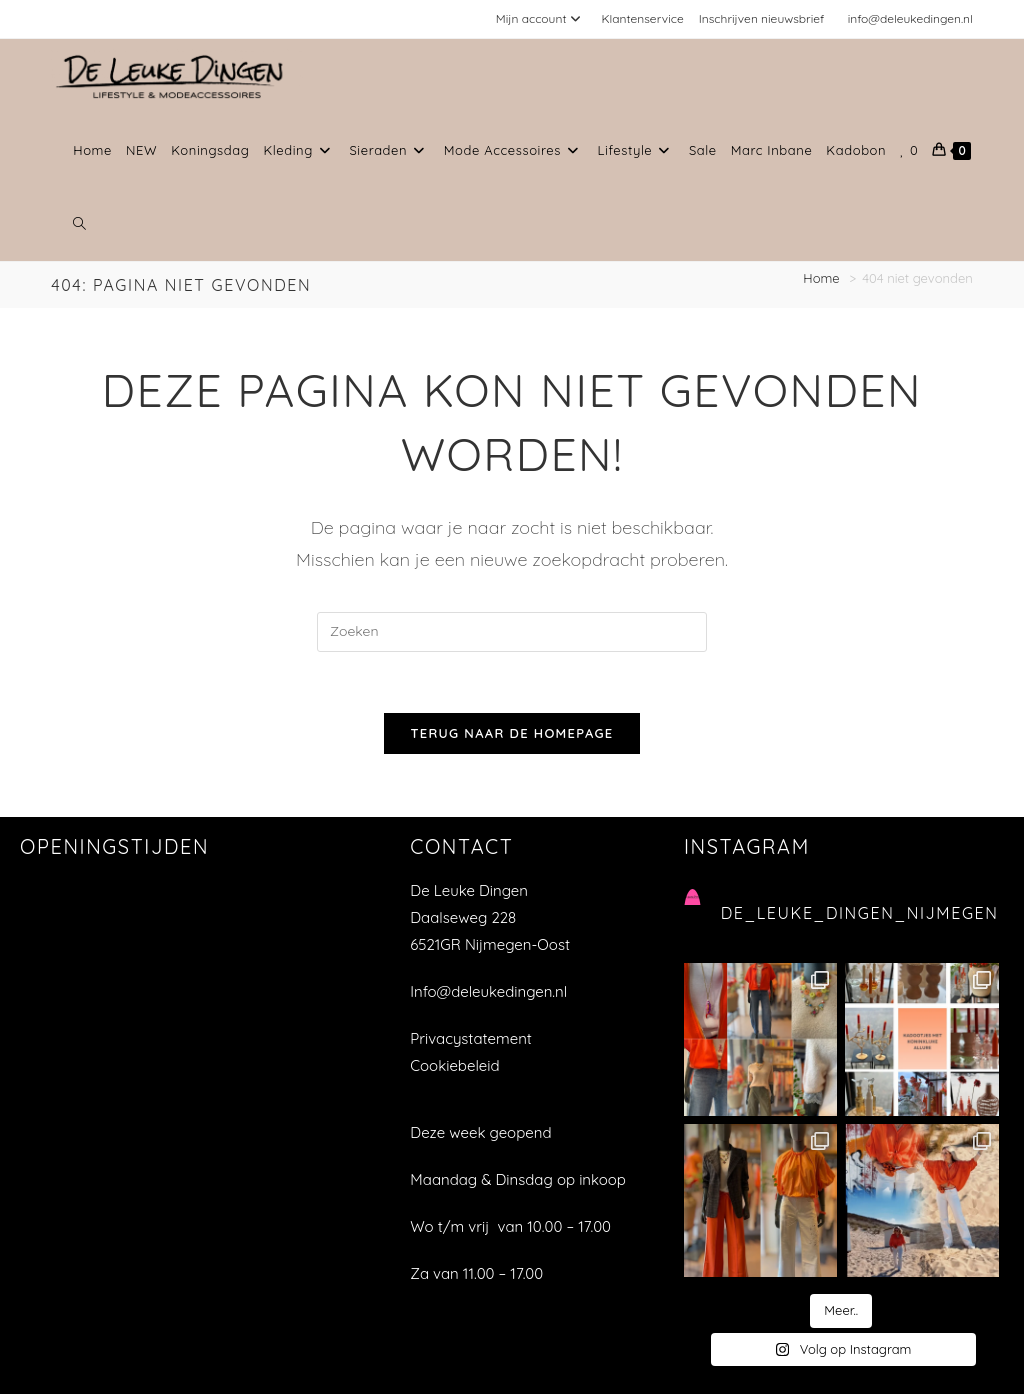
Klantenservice (642, 18)
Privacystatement (471, 1038)
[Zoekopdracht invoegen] (512, 632)
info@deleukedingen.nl (910, 18)
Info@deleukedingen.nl (488, 991)
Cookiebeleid (454, 1065)
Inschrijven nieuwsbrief (762, 18)
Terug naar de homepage (511, 733)
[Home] (823, 278)
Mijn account (541, 18)
